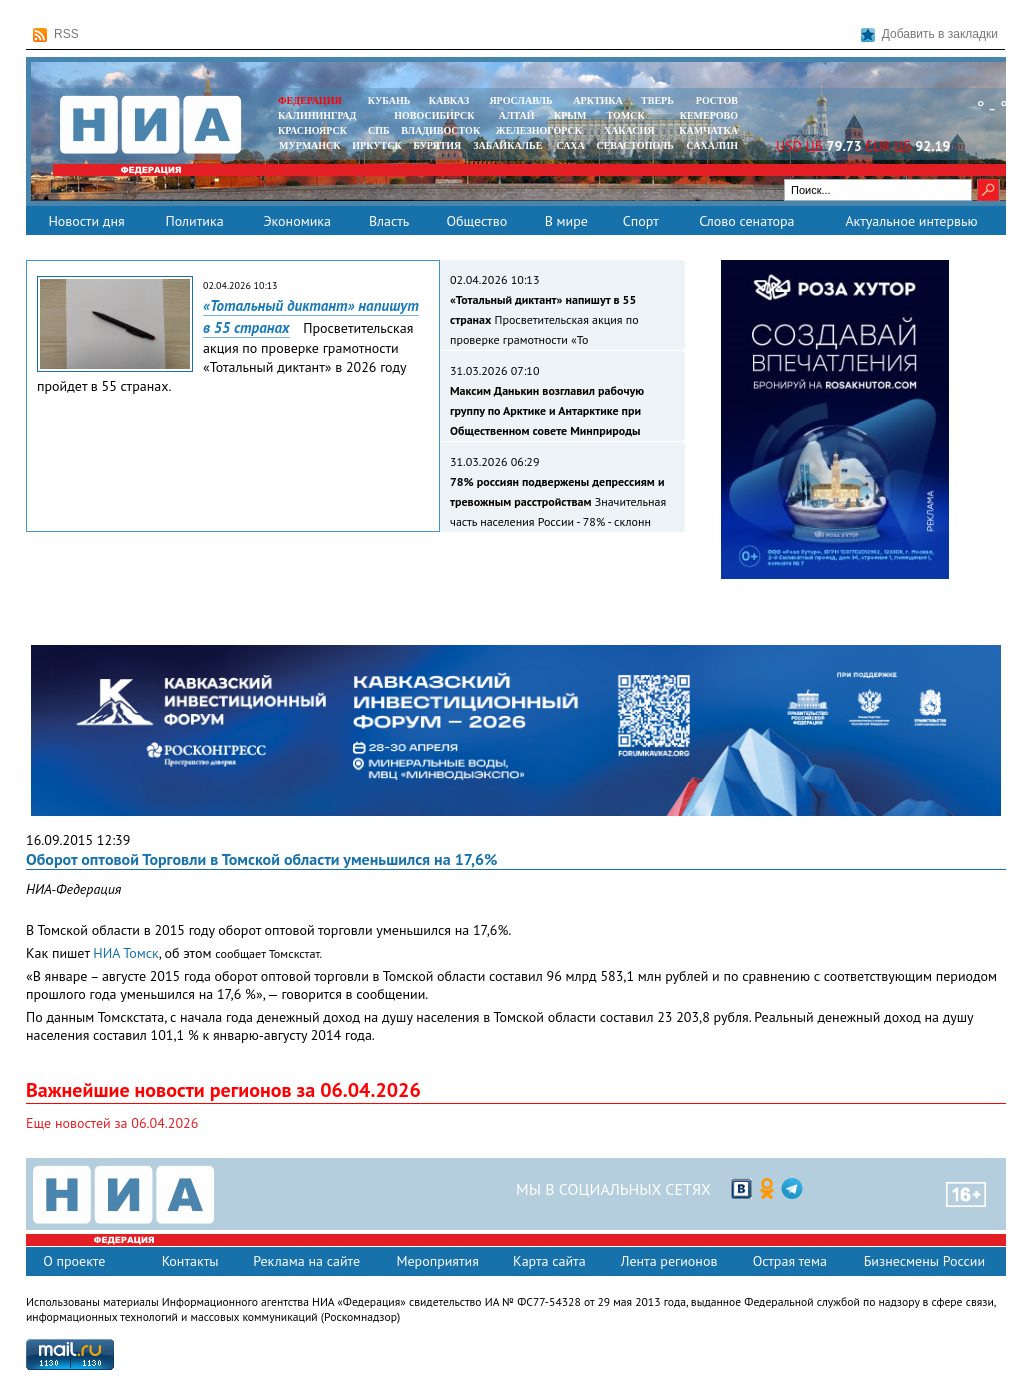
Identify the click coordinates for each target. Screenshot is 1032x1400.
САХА (570, 145)
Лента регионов (669, 1261)
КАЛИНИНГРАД (317, 115)
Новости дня (86, 221)
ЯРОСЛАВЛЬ (520, 100)
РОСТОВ (717, 100)
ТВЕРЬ (657, 100)
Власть (389, 221)
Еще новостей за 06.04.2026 (112, 1123)
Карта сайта (549, 1261)
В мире (566, 221)
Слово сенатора (746, 221)
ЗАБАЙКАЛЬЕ (509, 145)
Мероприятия (437, 1261)
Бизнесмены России (924, 1261)
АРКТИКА (598, 100)
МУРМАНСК (310, 145)
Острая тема (790, 1261)
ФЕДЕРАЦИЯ (310, 100)
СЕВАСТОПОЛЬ (634, 145)
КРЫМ (570, 115)
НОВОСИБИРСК (434, 115)
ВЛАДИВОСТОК (440, 130)
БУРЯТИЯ (437, 145)
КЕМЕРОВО (709, 115)
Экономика (297, 221)
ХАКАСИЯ (627, 130)
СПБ (379, 130)
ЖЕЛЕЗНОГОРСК (539, 130)
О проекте (74, 1261)
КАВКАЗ (449, 100)
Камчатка (707, 130)
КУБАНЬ (389, 100)
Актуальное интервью (911, 221)
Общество (476, 221)
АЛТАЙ (517, 115)
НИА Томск (125, 953)
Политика (194, 221)
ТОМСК (628, 115)
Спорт (641, 221)
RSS (56, 34)
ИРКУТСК (376, 145)
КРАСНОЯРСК (312, 130)
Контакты (190, 1261)
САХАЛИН (712, 145)
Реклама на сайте (306, 1261)
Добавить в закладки (929, 34)
